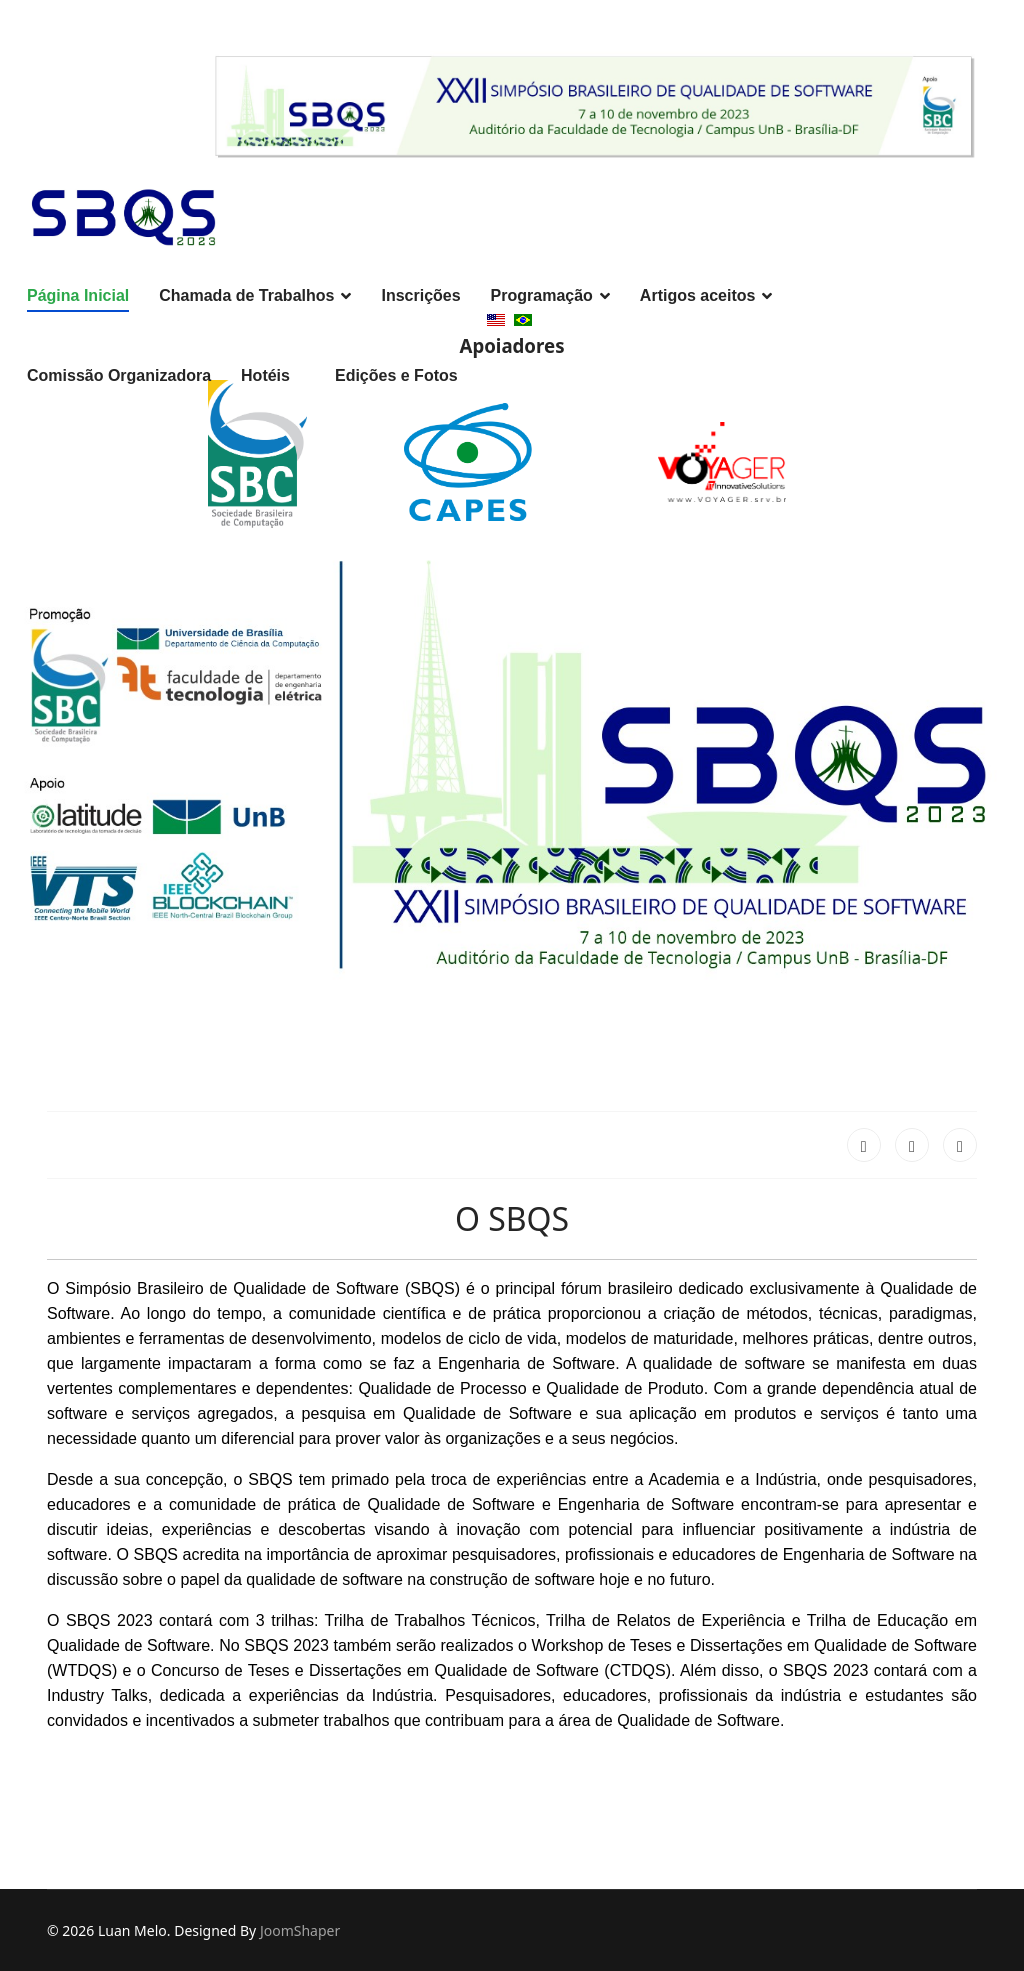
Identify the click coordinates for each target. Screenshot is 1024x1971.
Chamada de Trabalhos (246, 295)
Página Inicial (78, 295)
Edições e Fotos (396, 375)
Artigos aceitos (698, 295)
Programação (542, 295)
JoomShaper (300, 1930)
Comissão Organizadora (119, 375)
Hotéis (265, 375)
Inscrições (420, 295)
